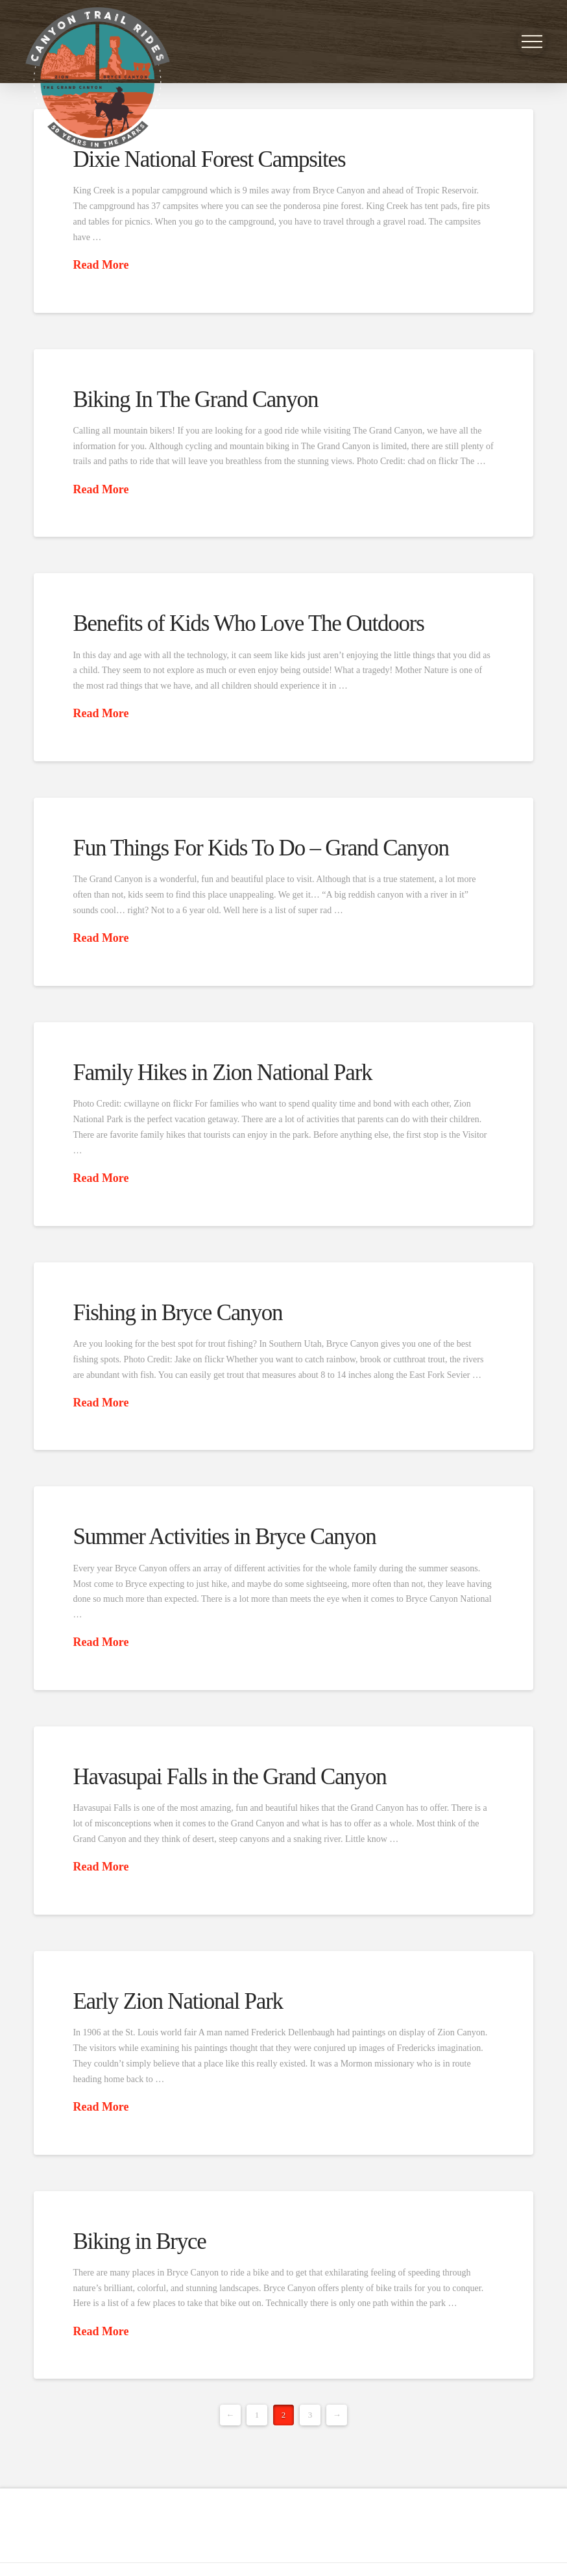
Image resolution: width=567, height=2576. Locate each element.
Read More (100, 264)
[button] (532, 41)
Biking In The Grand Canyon (195, 399)
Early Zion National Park (177, 2001)
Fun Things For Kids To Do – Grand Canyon (260, 848)
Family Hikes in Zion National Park (222, 1072)
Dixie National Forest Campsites (209, 159)
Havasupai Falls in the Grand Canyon (229, 1776)
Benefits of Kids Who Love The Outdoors (248, 623)
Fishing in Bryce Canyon (177, 1312)
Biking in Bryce (139, 2241)
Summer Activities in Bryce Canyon (224, 1536)
